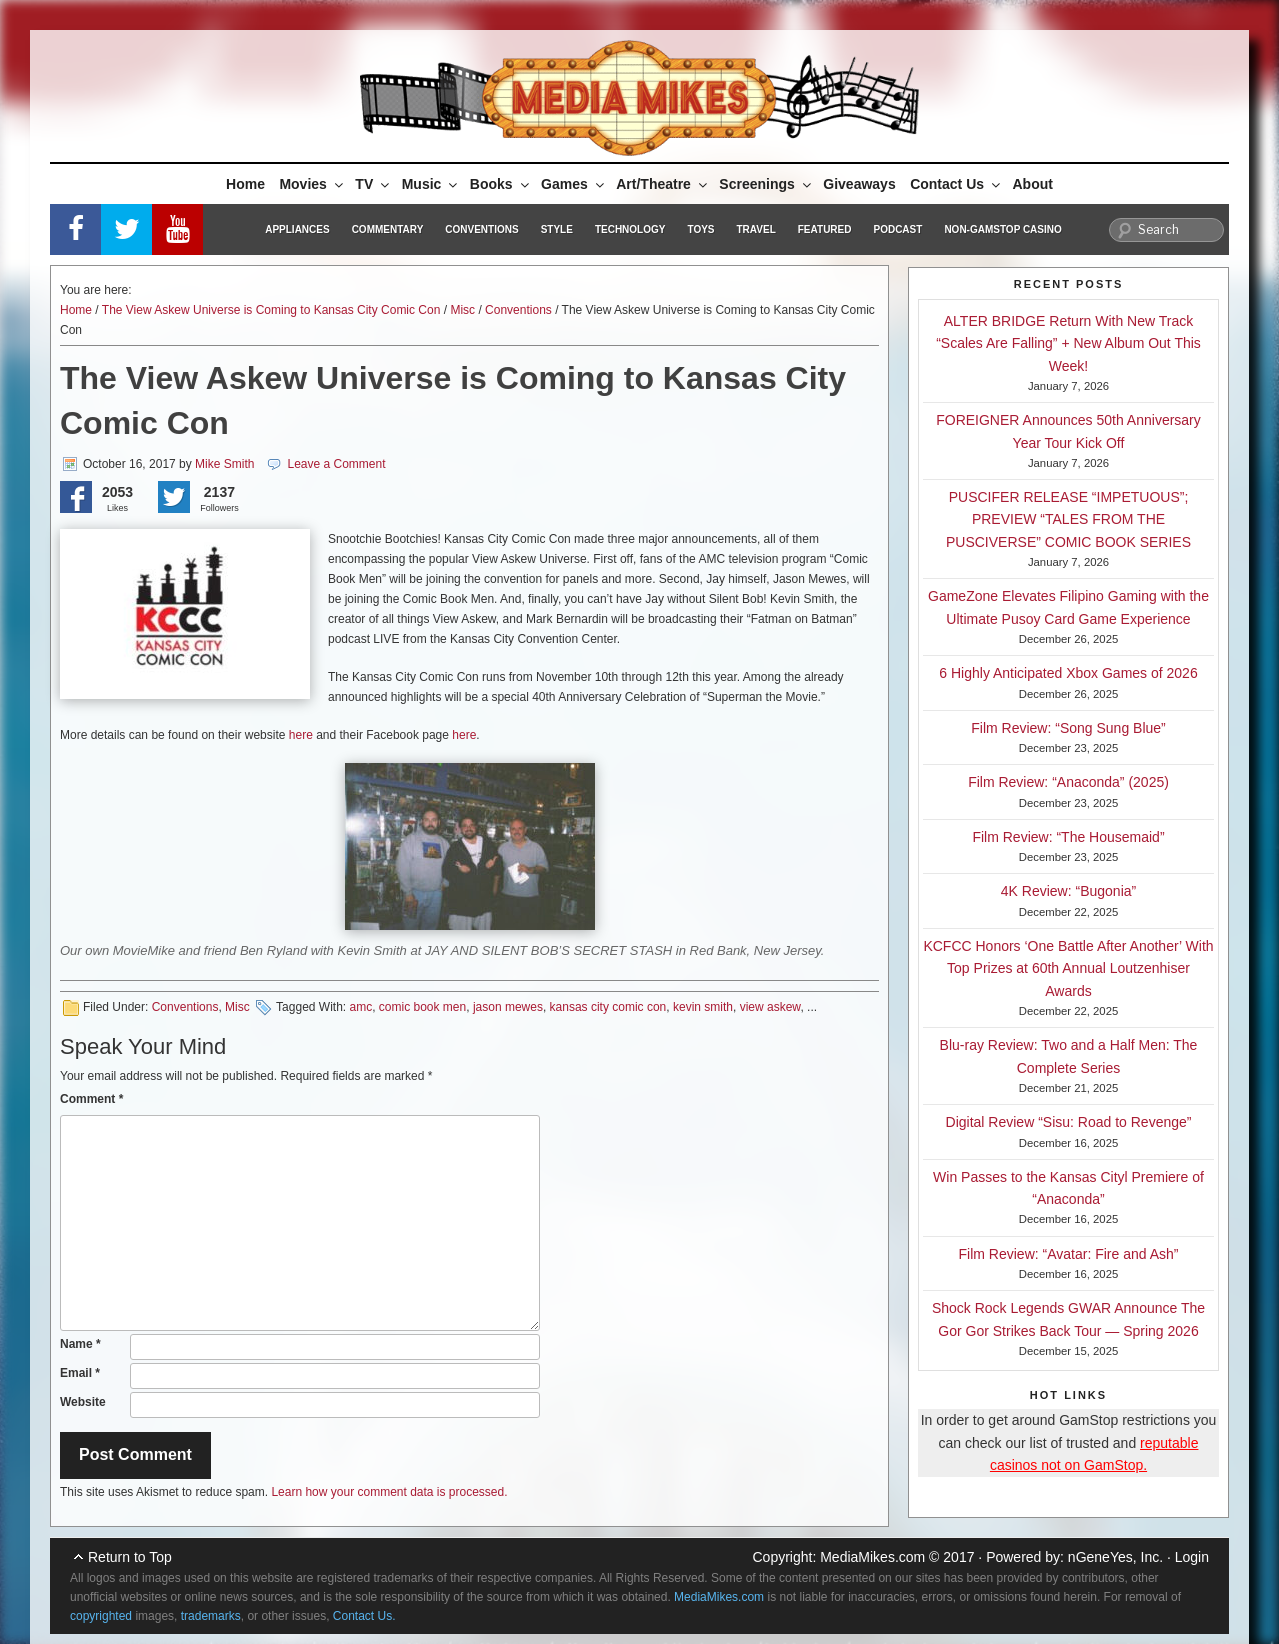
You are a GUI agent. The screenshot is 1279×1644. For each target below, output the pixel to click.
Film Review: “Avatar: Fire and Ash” (1069, 1254)
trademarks (211, 1616)
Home (245, 184)
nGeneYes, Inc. (1115, 1557)
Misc (462, 310)
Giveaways (859, 184)
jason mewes (508, 1007)
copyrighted (101, 1616)
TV (373, 184)
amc (360, 1007)
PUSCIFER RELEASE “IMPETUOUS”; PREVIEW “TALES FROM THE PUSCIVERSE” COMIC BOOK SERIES (1068, 519)
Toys (700, 229)
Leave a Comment (336, 464)
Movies (312, 184)
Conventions (481, 229)
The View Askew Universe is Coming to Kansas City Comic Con (271, 310)
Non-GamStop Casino (1002, 229)
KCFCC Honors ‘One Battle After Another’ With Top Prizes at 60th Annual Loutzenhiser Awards (1068, 968)
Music (431, 184)
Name (80, 1344)
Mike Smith (224, 464)
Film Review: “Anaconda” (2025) (1068, 782)
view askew (770, 1007)
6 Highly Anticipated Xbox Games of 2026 (1068, 673)
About (1033, 184)
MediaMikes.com (872, 1557)
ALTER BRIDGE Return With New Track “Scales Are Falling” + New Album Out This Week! (1068, 343)
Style (557, 229)
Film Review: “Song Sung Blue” (1068, 728)
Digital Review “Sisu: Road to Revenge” (1069, 1122)
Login (1192, 1557)
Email (80, 1373)
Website (83, 1402)
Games (574, 184)
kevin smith (703, 1007)
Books (501, 184)
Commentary (388, 229)
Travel (756, 229)
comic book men (422, 1007)
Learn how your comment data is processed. (389, 1492)
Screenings (766, 184)
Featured (825, 229)
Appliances (297, 229)
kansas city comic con (608, 1007)
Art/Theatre (663, 184)
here (301, 735)
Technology (630, 229)
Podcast (897, 229)
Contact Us (956, 184)
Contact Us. (364, 1616)
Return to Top (130, 1557)
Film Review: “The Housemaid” (1068, 837)
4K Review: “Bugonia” (1068, 891)
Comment (91, 1099)
